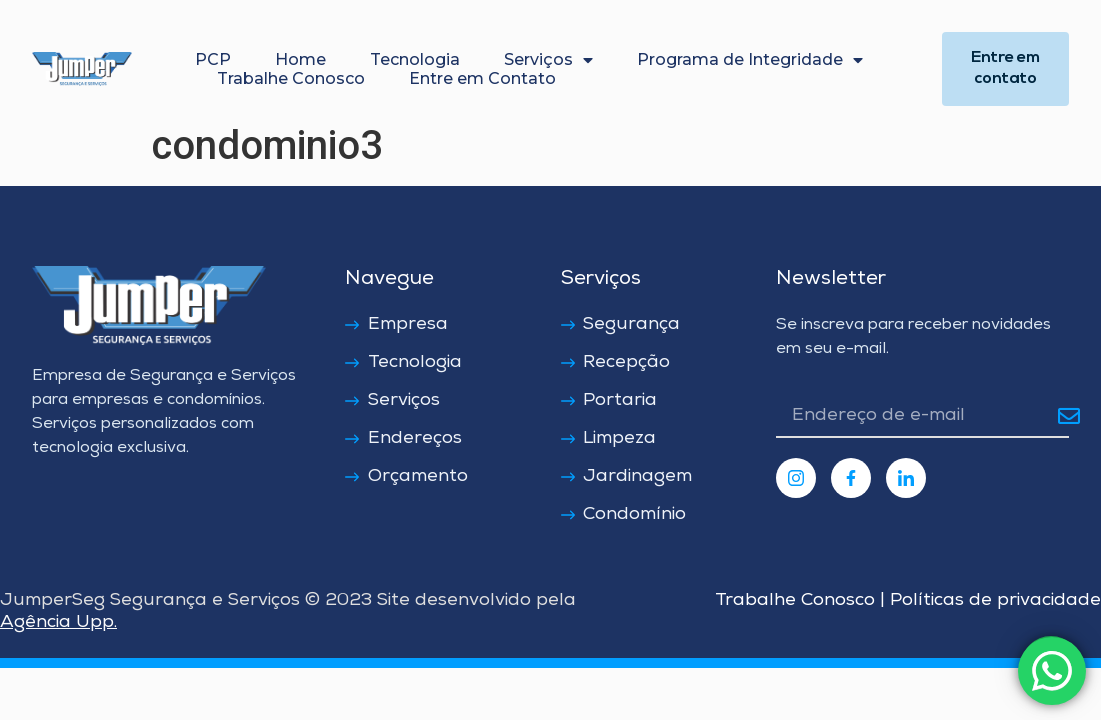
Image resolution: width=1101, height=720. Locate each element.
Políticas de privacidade (993, 601)
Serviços (548, 59)
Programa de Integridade (750, 59)
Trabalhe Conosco (291, 78)
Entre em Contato (482, 78)
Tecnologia (415, 59)
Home (300, 59)
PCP (213, 59)
